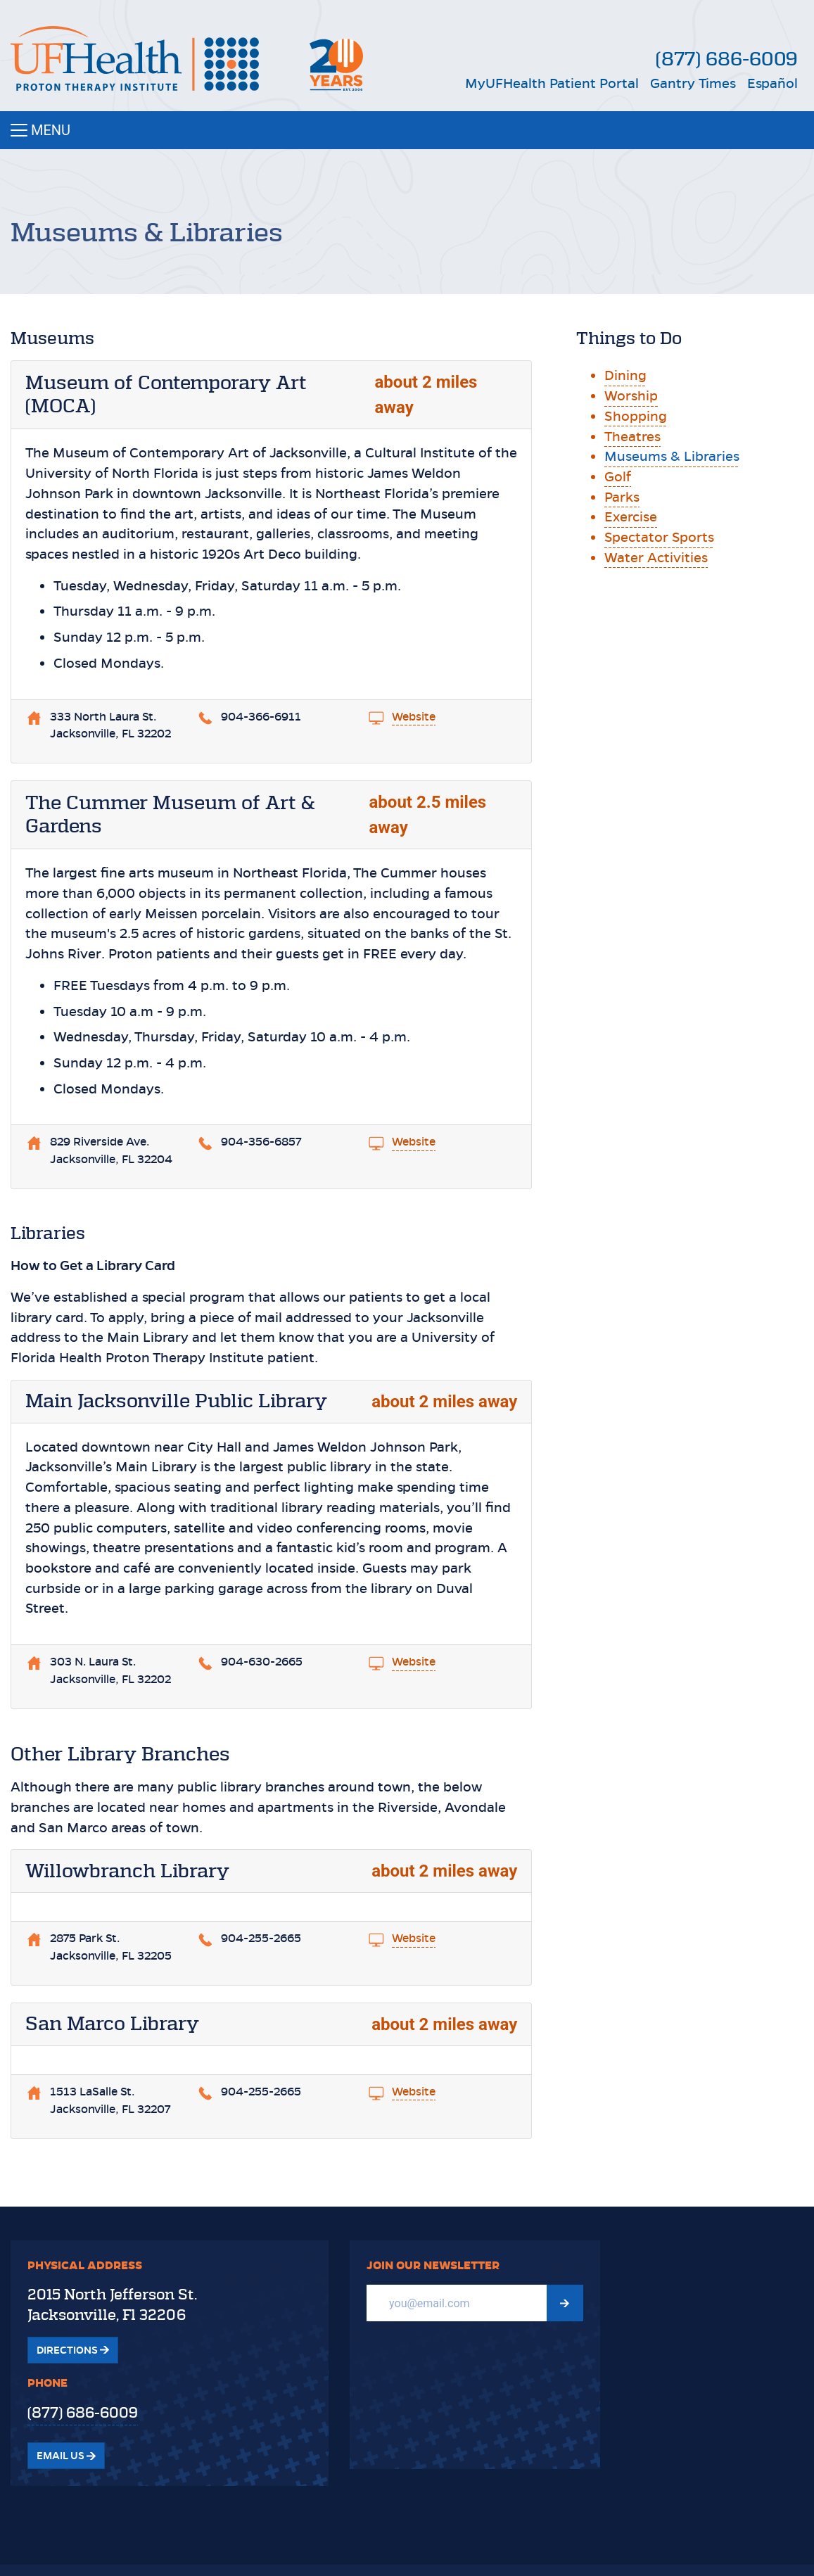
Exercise (630, 517)
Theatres (632, 436)
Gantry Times (693, 83)
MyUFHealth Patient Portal (552, 83)
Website (413, 716)
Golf (617, 477)
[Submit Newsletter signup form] (565, 2303)
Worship (631, 396)
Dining (625, 375)
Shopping (635, 416)
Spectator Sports (659, 537)
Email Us (66, 2455)
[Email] (457, 2303)
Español (772, 83)
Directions (73, 2350)
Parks (622, 497)
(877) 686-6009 (727, 59)
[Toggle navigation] (407, 130)
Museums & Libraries (671, 456)
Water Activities (656, 557)
